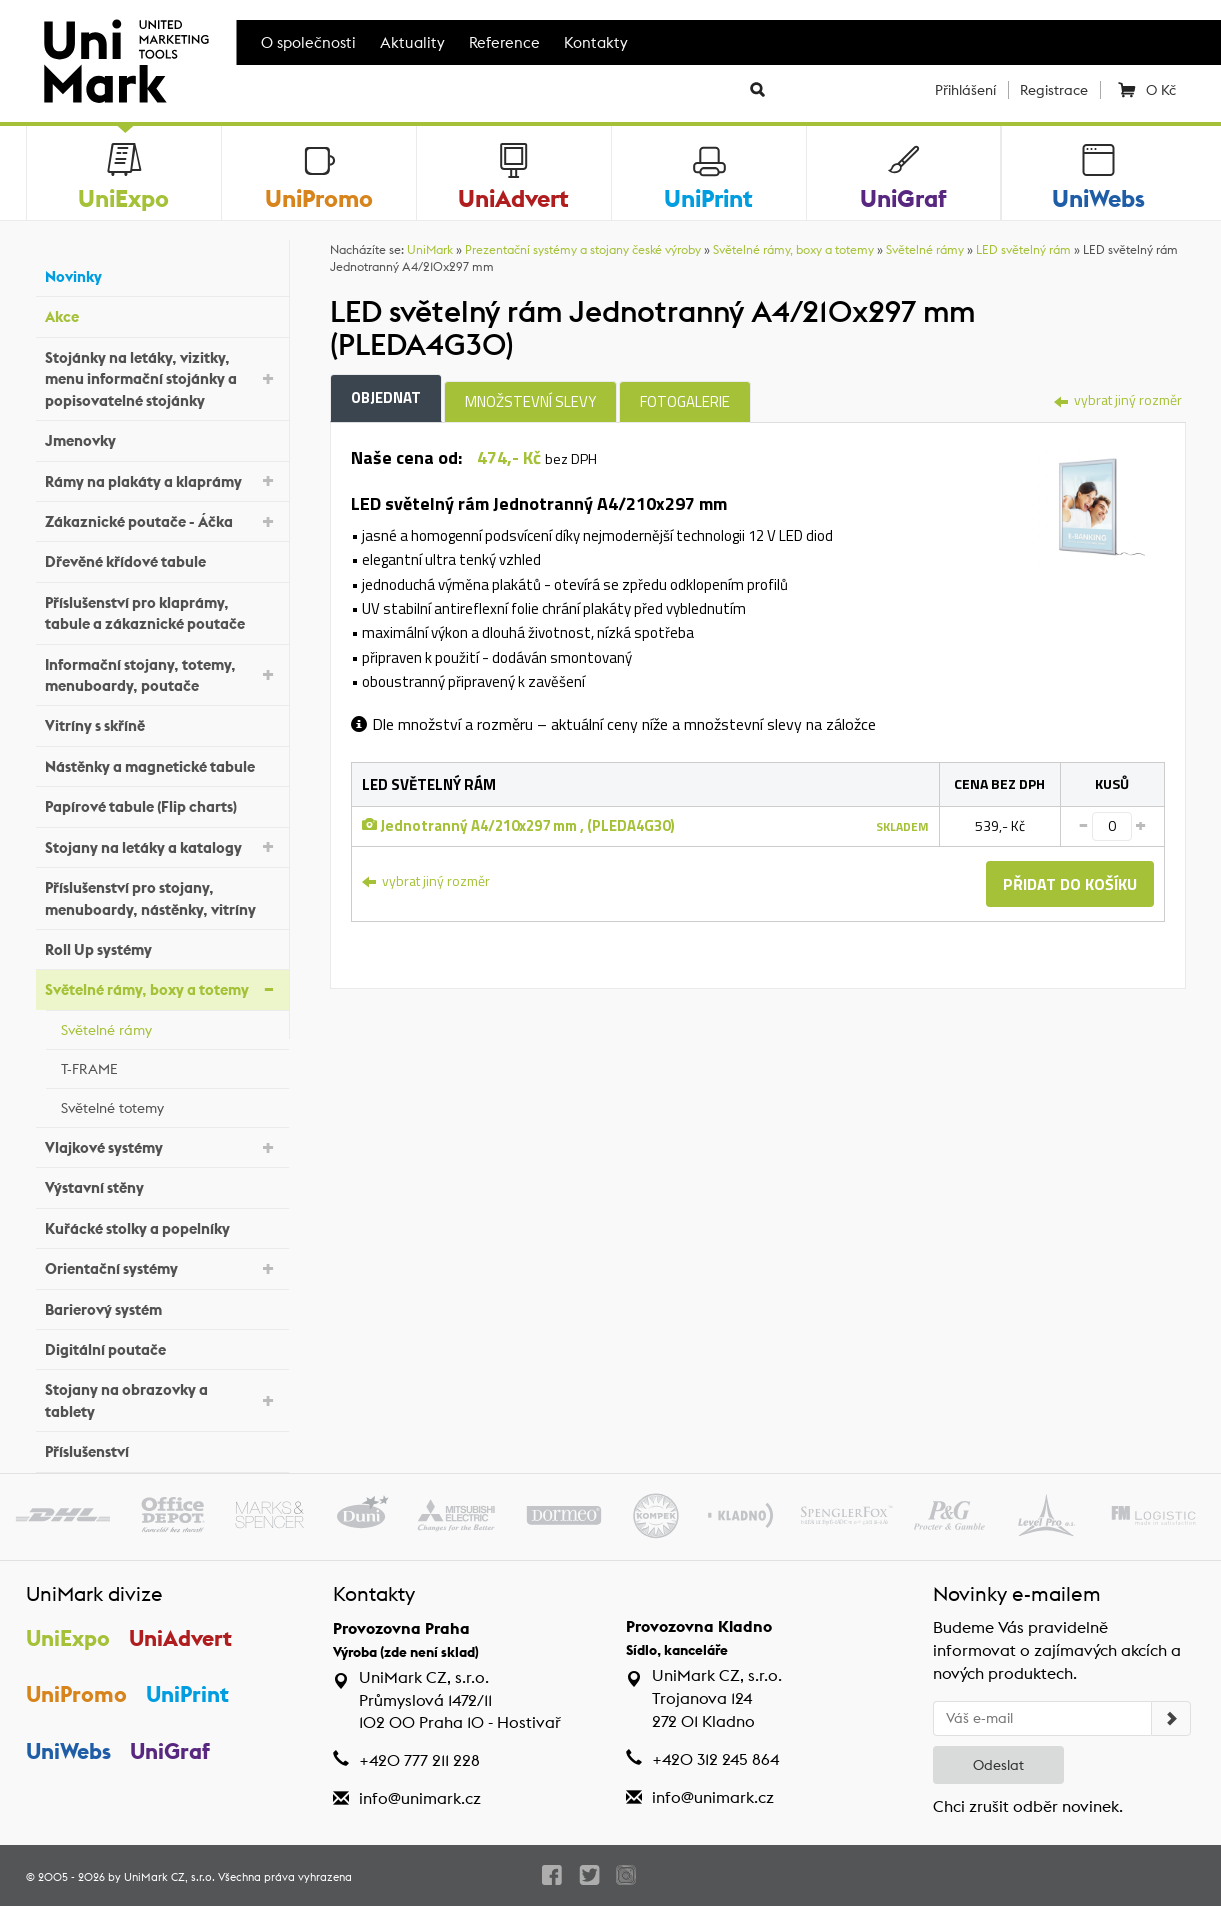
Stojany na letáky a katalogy (162, 845)
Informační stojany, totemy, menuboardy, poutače (162, 675)
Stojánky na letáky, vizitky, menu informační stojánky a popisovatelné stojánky (162, 379)
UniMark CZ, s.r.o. (169, 1877)
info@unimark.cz (420, 1798)
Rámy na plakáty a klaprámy (162, 479)
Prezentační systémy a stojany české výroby (583, 249)
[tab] (1087, 503)
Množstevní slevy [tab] (530, 401)
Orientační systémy (162, 1267)
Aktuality (412, 42)
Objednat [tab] (386, 397)
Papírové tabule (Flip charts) (162, 804)
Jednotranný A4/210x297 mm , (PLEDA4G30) (518, 825)
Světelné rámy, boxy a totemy (162, 988)
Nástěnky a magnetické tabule (162, 764)
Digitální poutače (162, 1347)
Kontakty (596, 42)
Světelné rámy (170, 1027)
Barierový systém (162, 1306)
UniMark (430, 249)
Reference (504, 42)
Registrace (1054, 90)
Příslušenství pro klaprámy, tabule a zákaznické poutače (162, 613)
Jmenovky (162, 438)
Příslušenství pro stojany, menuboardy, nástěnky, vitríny (162, 898)
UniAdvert (180, 1638)
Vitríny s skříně (162, 723)
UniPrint (187, 1694)
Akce (162, 314)
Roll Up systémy (162, 947)
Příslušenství (162, 1449)
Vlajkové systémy (162, 1146)
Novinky (162, 274)
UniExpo (68, 1638)
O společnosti (308, 42)
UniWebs (68, 1751)
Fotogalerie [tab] (685, 401)
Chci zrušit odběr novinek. (1028, 1806)
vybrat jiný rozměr (1118, 399)
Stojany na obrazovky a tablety (162, 1400)
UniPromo (76, 1694)
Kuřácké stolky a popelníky (162, 1225)
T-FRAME (170, 1066)
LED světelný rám (1023, 249)
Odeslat (998, 1765)
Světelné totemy (170, 1105)
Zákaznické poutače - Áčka (162, 520)
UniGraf (170, 1751)
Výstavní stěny (162, 1185)
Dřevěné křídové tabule (162, 559)
